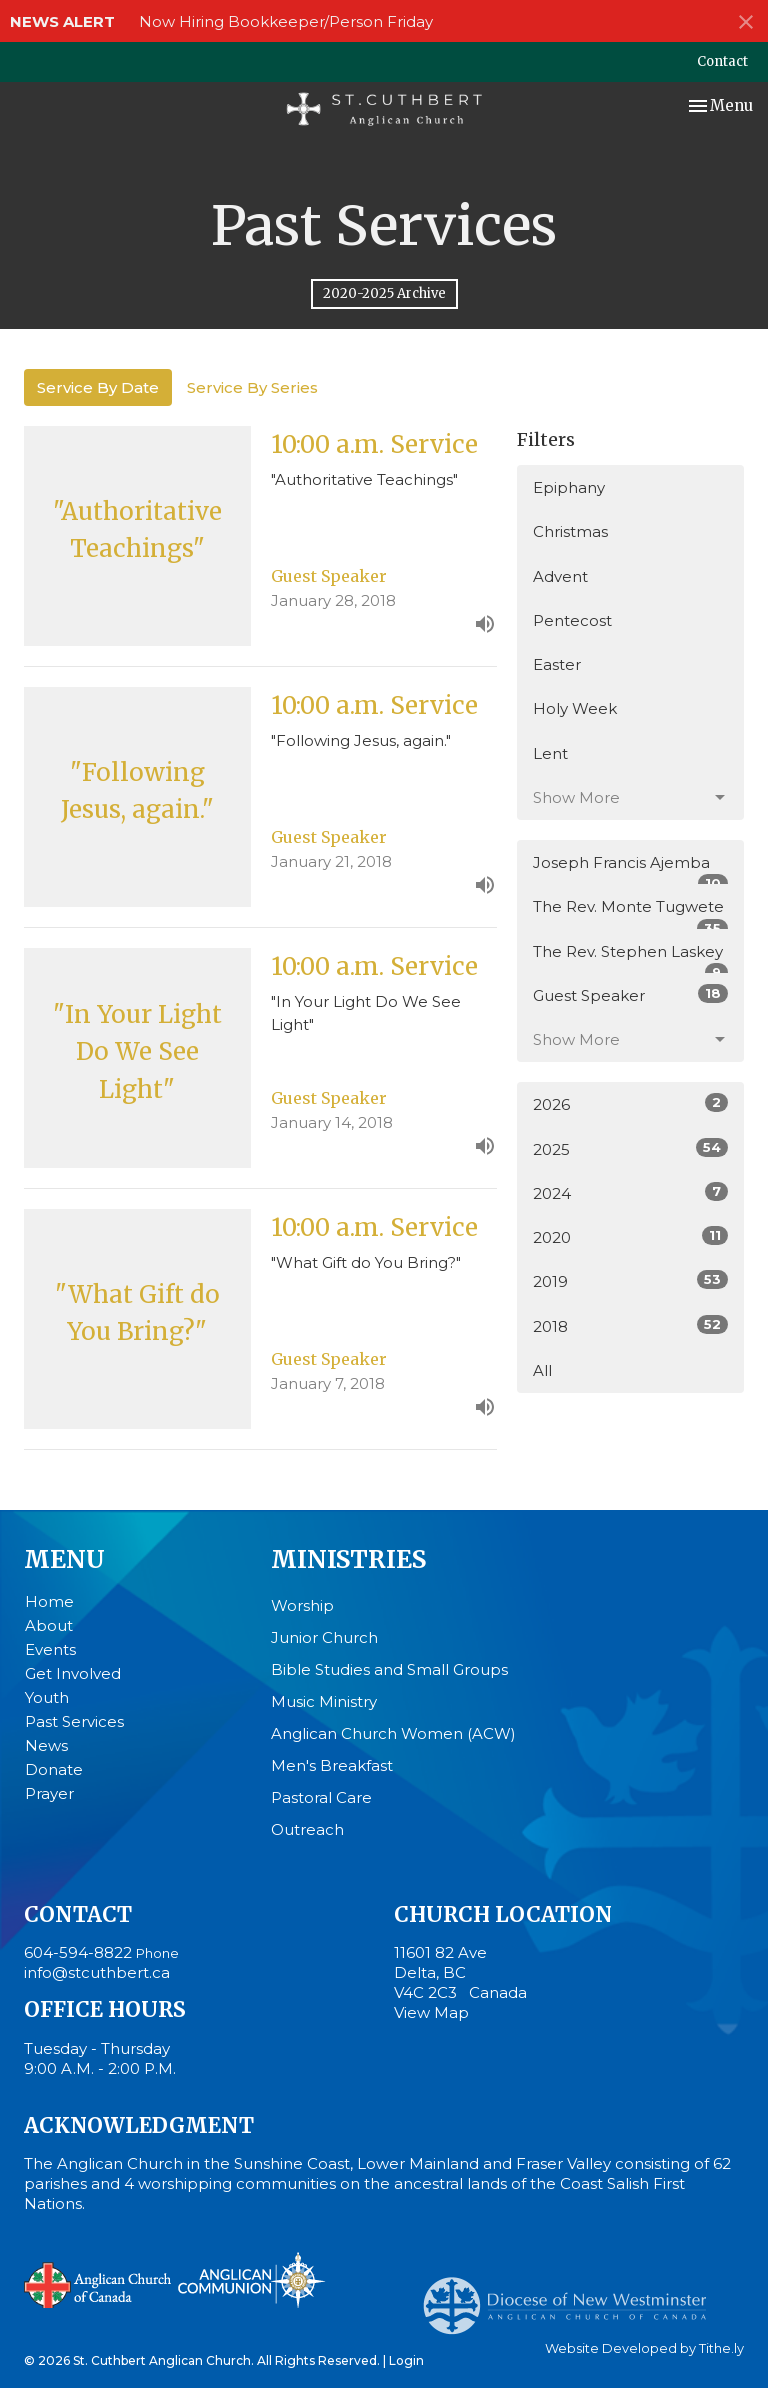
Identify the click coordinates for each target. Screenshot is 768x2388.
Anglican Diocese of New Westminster (572, 2296)
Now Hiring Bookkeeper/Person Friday (286, 21)
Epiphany (569, 487)
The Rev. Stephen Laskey (630, 958)
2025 (630, 1148)
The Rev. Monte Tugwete (630, 913)
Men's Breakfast (332, 1765)
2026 (630, 1103)
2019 (630, 1280)
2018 (630, 1325)
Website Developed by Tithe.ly (644, 2348)
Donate (54, 1769)
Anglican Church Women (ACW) (393, 1733)
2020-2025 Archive (384, 293)
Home (49, 1601)
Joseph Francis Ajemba (630, 869)
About (49, 1625)
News (46, 1745)
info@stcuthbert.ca (97, 1972)
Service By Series (252, 387)
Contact (722, 61)
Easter (557, 664)
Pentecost (572, 620)
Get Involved (73, 1673)
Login (406, 2360)
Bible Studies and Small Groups (389, 1669)
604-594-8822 (78, 1952)
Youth (47, 1697)
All (542, 1370)
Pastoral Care (321, 1797)
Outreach (307, 1829)
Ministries (348, 1559)
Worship (302, 1605)
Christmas (570, 531)
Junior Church (324, 1637)
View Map (431, 2012)
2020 (630, 1236)
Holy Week (575, 708)
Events (50, 1649)
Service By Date (98, 387)
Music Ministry (324, 1701)
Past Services (74, 1721)
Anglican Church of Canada (98, 2283)
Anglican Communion (251, 2279)
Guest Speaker (630, 994)
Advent (560, 576)
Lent (550, 753)
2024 (630, 1192)
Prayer (49, 1793)
